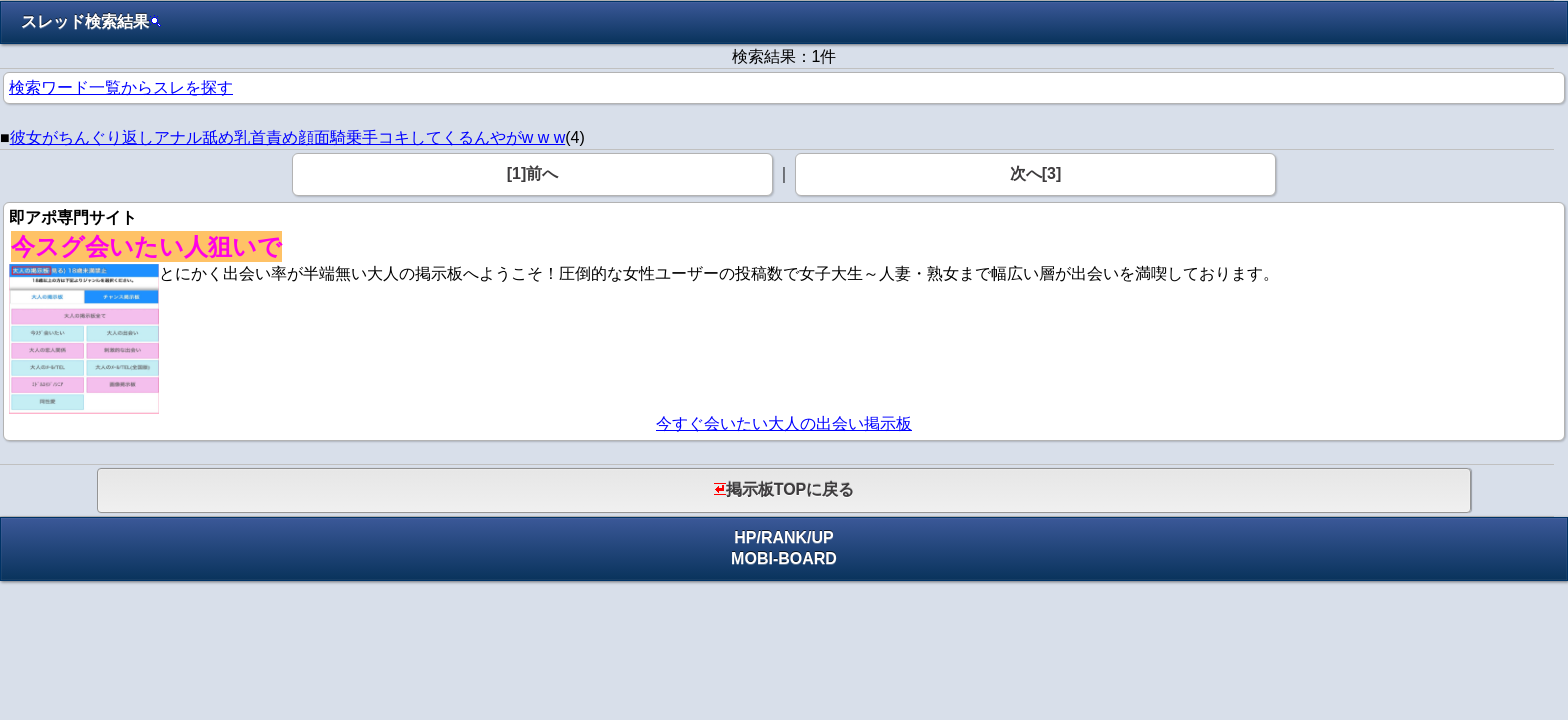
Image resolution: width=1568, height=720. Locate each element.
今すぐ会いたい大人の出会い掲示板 (784, 423)
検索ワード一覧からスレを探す (121, 87)
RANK (784, 537)
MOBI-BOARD (784, 558)
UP (823, 537)
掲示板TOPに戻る (784, 489)
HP (745, 537)
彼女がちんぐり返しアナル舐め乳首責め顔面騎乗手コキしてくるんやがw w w (288, 137)
